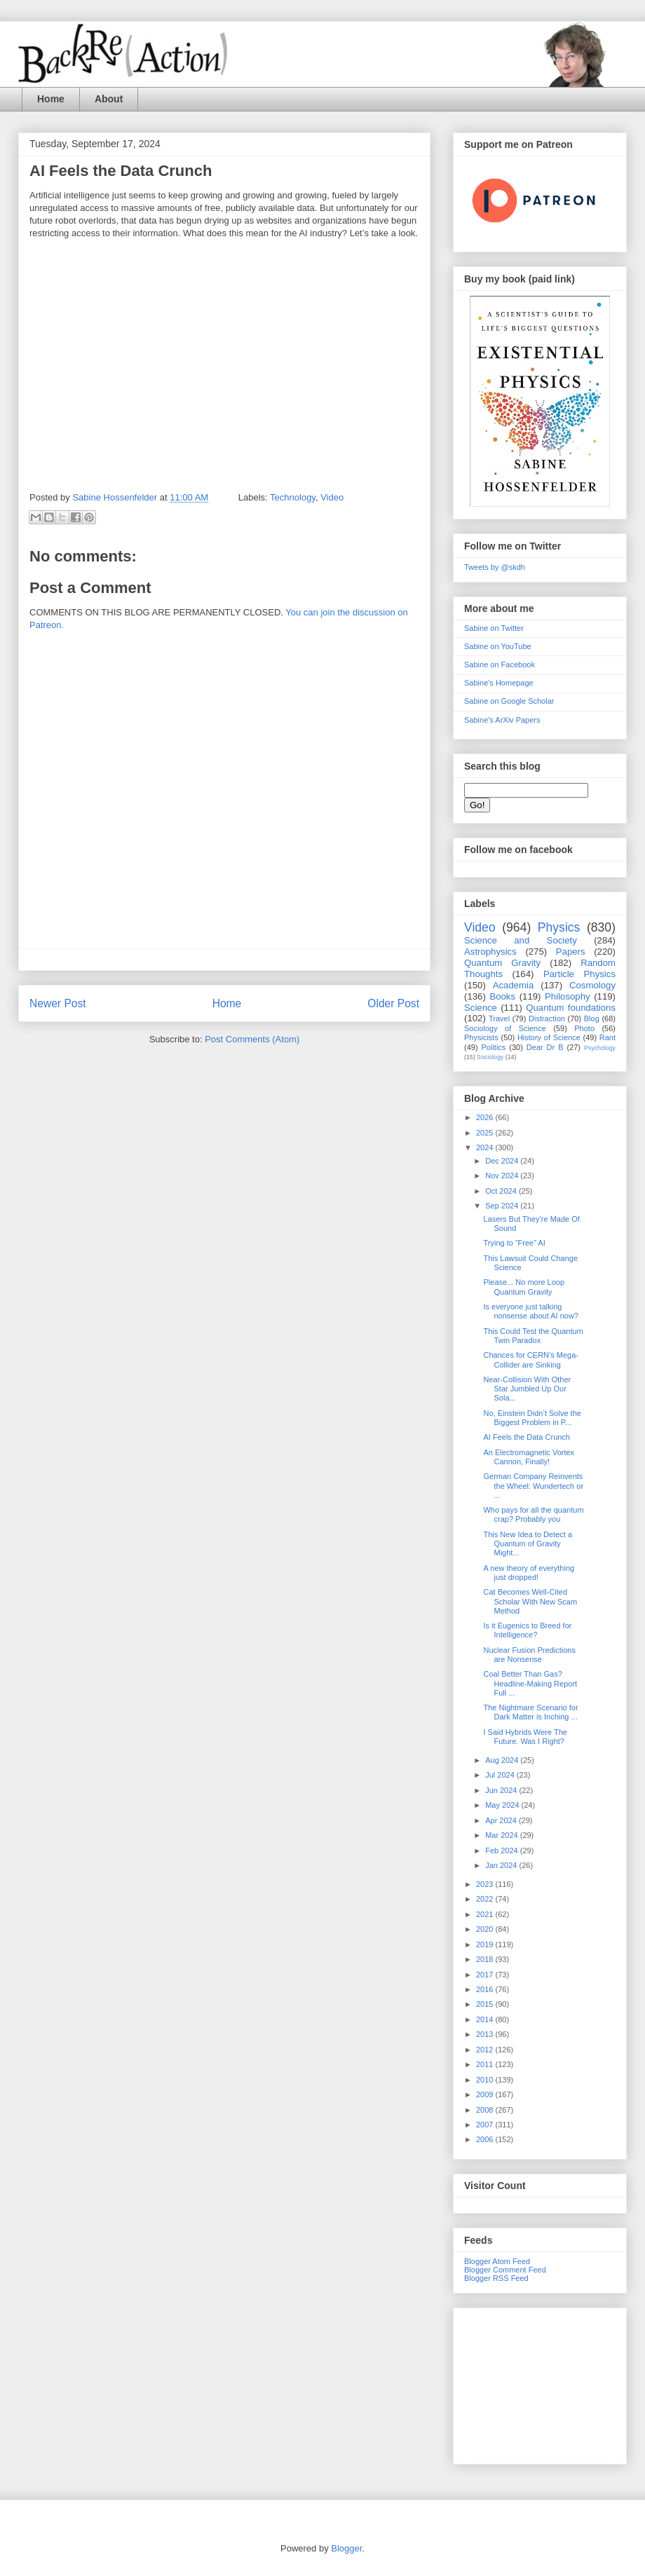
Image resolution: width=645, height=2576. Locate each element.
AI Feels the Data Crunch (526, 1437)
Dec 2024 (502, 1161)
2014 (486, 2019)
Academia (513, 985)
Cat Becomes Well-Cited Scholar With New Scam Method (530, 1601)
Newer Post (57, 1003)
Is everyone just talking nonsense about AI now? (530, 1311)
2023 (486, 1884)
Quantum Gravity (502, 963)
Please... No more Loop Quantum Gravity (523, 1286)
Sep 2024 (502, 1205)
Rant (607, 1037)
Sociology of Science (505, 1028)
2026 (486, 1117)
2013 (486, 2034)
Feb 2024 (502, 1850)
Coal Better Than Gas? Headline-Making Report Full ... (530, 1683)
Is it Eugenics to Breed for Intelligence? (527, 1630)
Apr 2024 (502, 1820)
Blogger (346, 2548)
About (109, 98)
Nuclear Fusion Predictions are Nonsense (529, 1654)
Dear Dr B (545, 1047)
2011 (486, 2064)
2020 (486, 1929)
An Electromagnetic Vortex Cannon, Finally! (528, 1457)
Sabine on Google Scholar (509, 701)
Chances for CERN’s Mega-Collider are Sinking (530, 1359)
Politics (494, 1047)
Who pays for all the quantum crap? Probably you (533, 1514)
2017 (486, 1974)
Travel (499, 1018)
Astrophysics (490, 951)
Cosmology (592, 985)
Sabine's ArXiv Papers (502, 720)
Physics (559, 927)
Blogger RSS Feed (496, 2278)
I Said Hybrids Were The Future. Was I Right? (524, 1736)
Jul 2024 (501, 1775)
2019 (486, 1944)
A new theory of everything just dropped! (528, 1572)
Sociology (490, 1057)
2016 (486, 1989)
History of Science (548, 1037)
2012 (486, 2049)
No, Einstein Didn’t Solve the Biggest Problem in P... (531, 1417)
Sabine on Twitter (494, 628)
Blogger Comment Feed (505, 2269)
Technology (292, 497)
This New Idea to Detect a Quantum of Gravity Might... (527, 1543)
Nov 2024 (502, 1175)
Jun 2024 (502, 1790)
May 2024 (503, 1805)
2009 (486, 2094)
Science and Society (520, 940)
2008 (486, 2110)
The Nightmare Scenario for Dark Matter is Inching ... (530, 1712)
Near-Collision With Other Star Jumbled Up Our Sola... (527, 1388)
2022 (486, 1899)
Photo (584, 1028)
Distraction (547, 1018)
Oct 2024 (502, 1191)
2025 (486, 1133)
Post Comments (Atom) (252, 1039)
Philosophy (567, 996)
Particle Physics (579, 974)
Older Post (393, 1003)
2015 (486, 2004)
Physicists (481, 1037)
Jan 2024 (502, 1865)
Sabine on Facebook (499, 664)
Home (50, 98)
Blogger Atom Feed (497, 2261)
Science (480, 1007)
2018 (486, 1959)
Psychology (600, 1047)
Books (502, 996)
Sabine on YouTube (497, 646)
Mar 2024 (502, 1835)
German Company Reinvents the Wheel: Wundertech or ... (533, 1485)
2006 (486, 2139)
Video (332, 497)
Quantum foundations (571, 1007)
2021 (486, 1914)
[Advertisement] (540, 2383)
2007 (486, 2124)
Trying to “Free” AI (514, 1243)
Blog (591, 1018)
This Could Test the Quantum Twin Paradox (533, 1335)
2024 (486, 1147)
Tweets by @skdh (494, 567)
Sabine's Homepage (499, 683)
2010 (486, 2080)
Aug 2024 (502, 1760)
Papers (570, 951)
